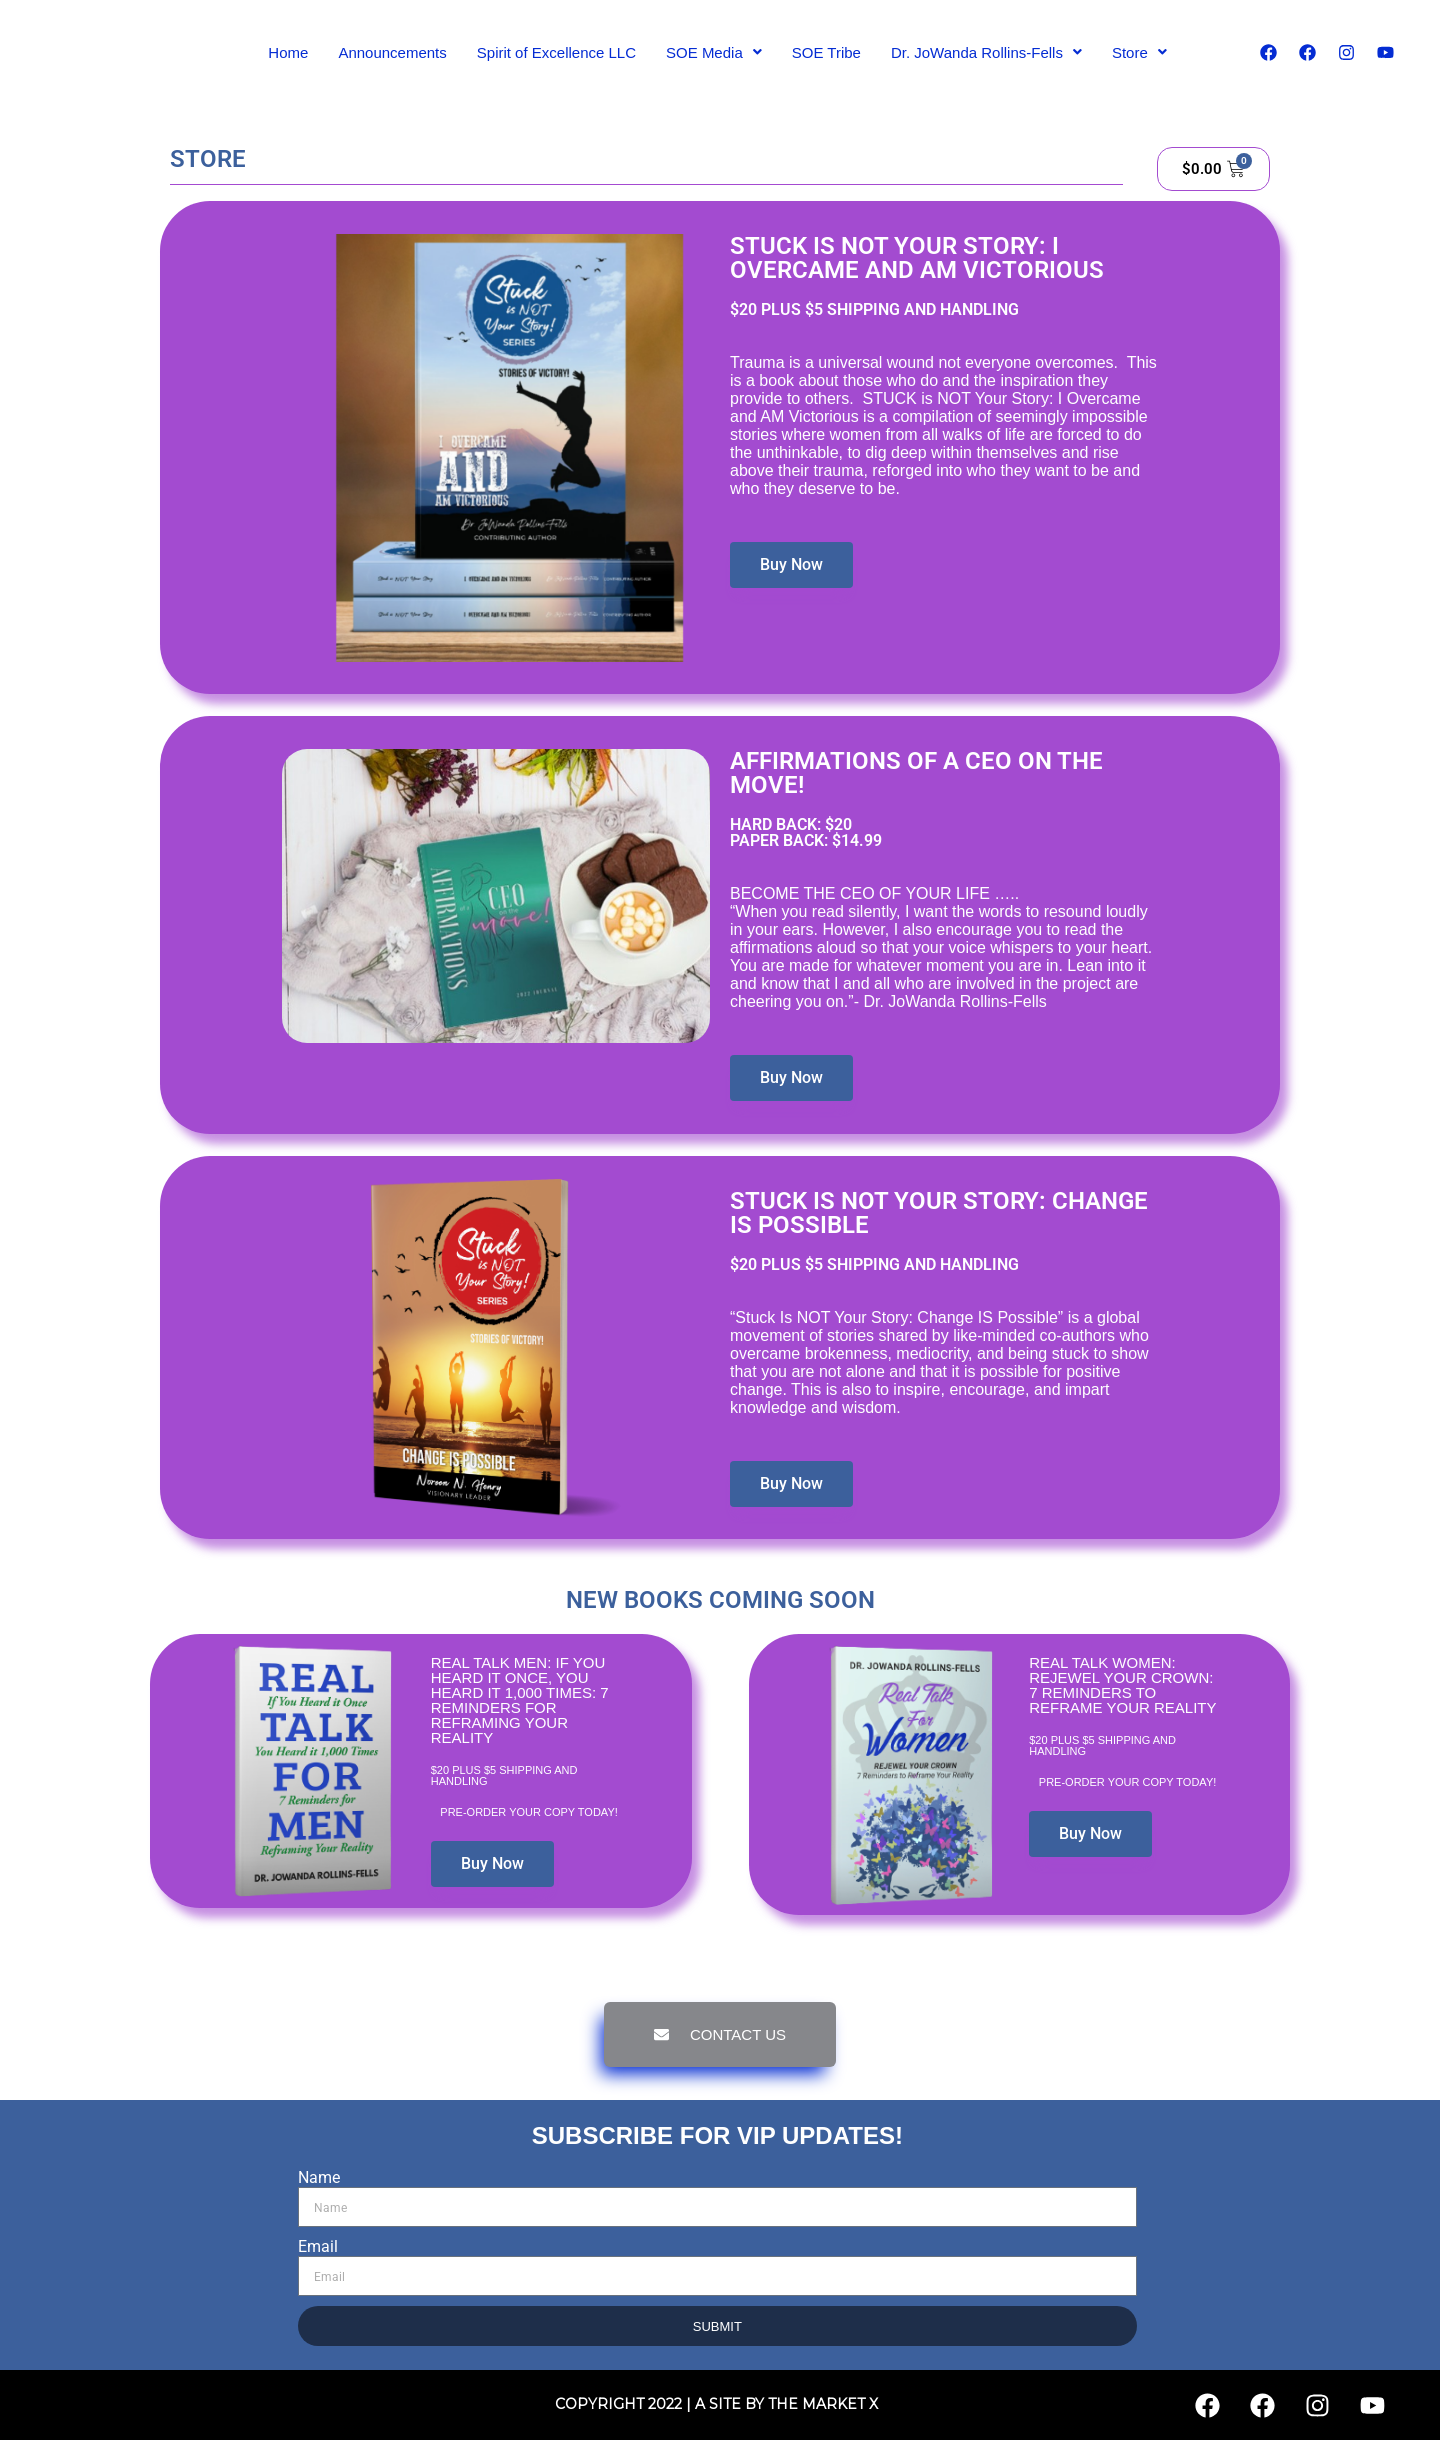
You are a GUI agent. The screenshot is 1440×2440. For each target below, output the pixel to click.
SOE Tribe (826, 52)
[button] (714, 52)
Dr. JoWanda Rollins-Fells (986, 52)
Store (1139, 52)
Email (318, 2246)
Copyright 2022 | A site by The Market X (716, 2404)
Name (319, 2177)
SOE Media (714, 52)
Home (288, 52)
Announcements (392, 52)
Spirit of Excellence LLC (556, 52)
